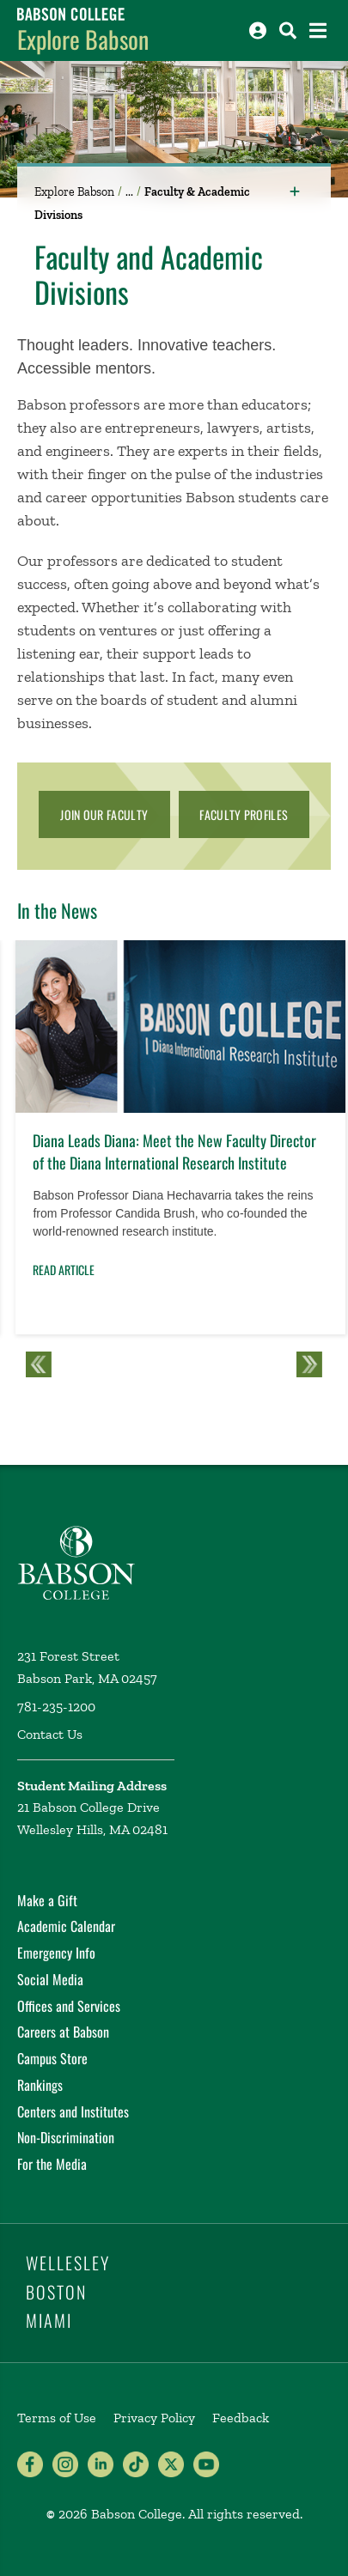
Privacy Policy (154, 2417)
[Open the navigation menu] (318, 30)
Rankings (40, 2085)
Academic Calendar (66, 1926)
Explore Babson (83, 39)
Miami (49, 2320)
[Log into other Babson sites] (258, 30)
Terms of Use (56, 2417)
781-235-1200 (56, 1706)
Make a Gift (47, 1900)
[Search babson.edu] (288, 30)
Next (309, 1364)
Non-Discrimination (65, 2137)
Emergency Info (56, 1952)
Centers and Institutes (73, 2111)
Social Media (50, 1979)
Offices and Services (68, 2006)
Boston (56, 2292)
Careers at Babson (63, 2031)
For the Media (52, 2164)
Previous (39, 1364)
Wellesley (68, 2262)
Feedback (240, 2417)
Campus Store (52, 2058)
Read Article (64, 1270)
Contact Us (49, 1734)
